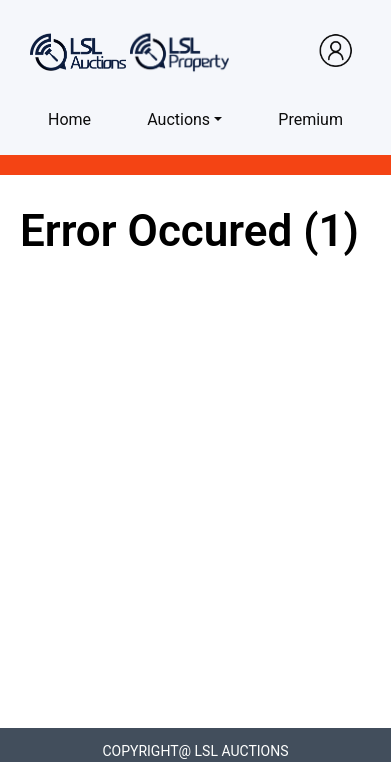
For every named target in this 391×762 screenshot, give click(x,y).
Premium (310, 119)
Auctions (178, 119)
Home (69, 119)
